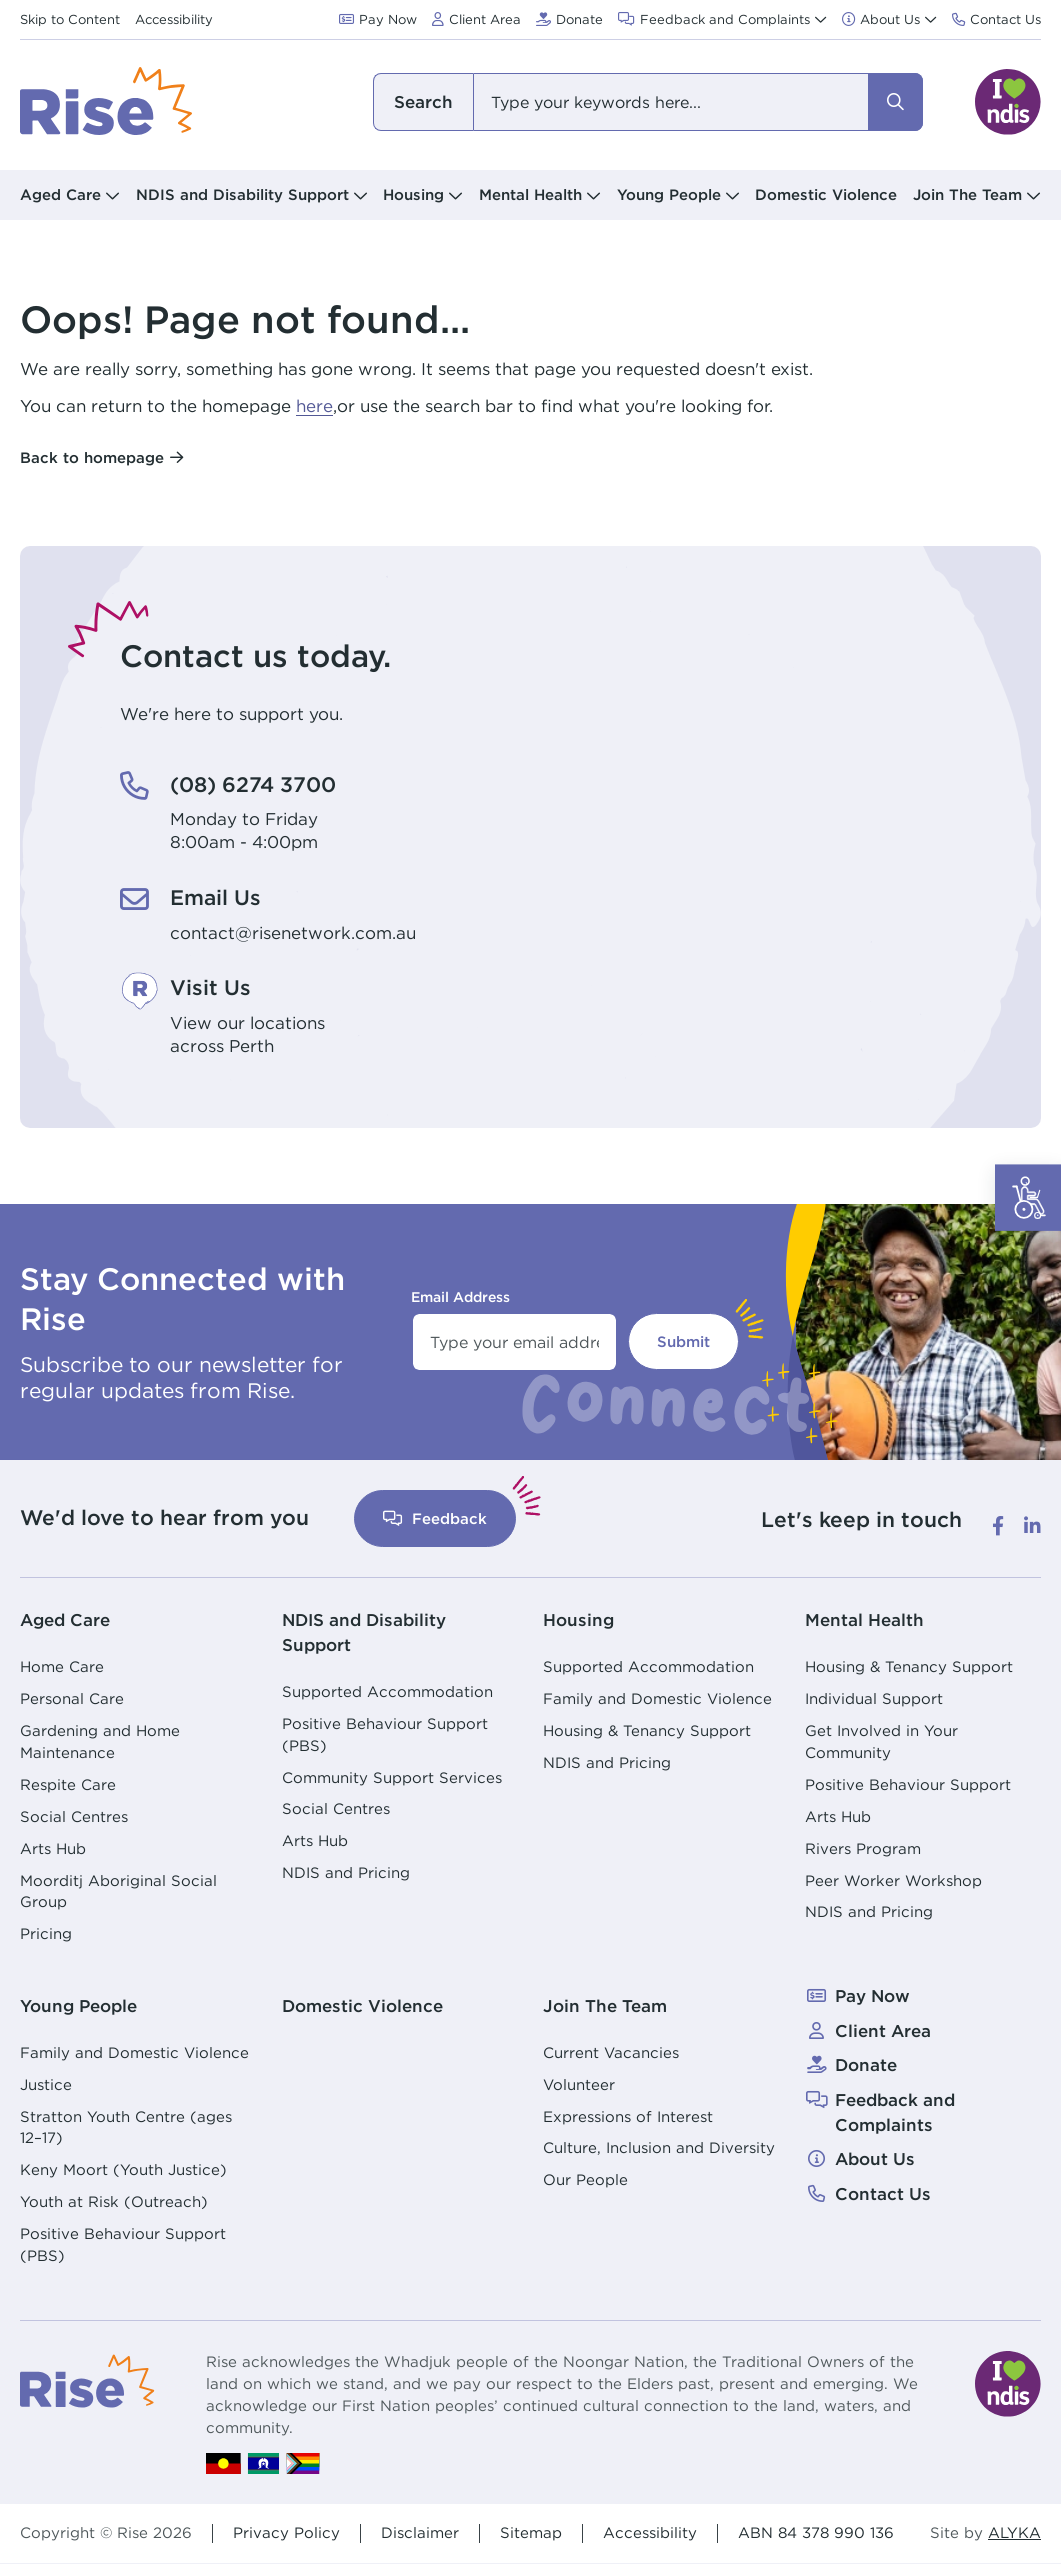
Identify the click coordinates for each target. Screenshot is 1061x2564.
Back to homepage (92, 457)
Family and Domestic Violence (657, 1698)
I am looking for (423, 102)
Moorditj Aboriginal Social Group (118, 1891)
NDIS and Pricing (346, 1872)
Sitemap (531, 2532)
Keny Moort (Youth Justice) (123, 2169)
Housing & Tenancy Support (647, 1730)
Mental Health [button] (530, 194)
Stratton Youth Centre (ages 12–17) (126, 2127)
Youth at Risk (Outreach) (114, 2201)
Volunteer (579, 2084)
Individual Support (874, 1698)
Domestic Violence (826, 194)
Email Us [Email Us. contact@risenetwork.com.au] (215, 897)
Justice (46, 2084)
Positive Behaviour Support (908, 1784)
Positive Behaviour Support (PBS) (385, 1734)
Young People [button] (669, 194)
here (314, 406)
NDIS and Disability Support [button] (242, 194)
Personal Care (72, 1698)
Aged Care (65, 1620)
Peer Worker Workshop (893, 1880)
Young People (78, 2006)
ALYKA (1014, 2533)
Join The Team (605, 2006)
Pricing (46, 1933)
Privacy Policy (286, 2532)
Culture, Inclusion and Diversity (659, 2147)
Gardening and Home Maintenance (100, 1741)
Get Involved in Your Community (881, 1741)
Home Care (62, 1666)
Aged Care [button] (60, 194)
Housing (578, 1620)
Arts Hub (53, 1848)
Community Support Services (392, 1777)
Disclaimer (420, 2532)
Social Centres (74, 1816)
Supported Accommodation (387, 1691)
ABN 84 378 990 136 (816, 2532)
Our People (585, 2179)
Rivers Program (863, 1848)
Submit (683, 1341)
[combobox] (648, 102)
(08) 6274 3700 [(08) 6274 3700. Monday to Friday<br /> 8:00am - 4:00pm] (253, 784)
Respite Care (68, 1784)
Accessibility (650, 2532)
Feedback (435, 1518)
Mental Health (864, 1620)
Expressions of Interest (628, 2116)
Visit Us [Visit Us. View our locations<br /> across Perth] (210, 987)
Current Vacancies (611, 2052)
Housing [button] (413, 194)
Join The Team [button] (967, 194)
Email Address (460, 1297)
